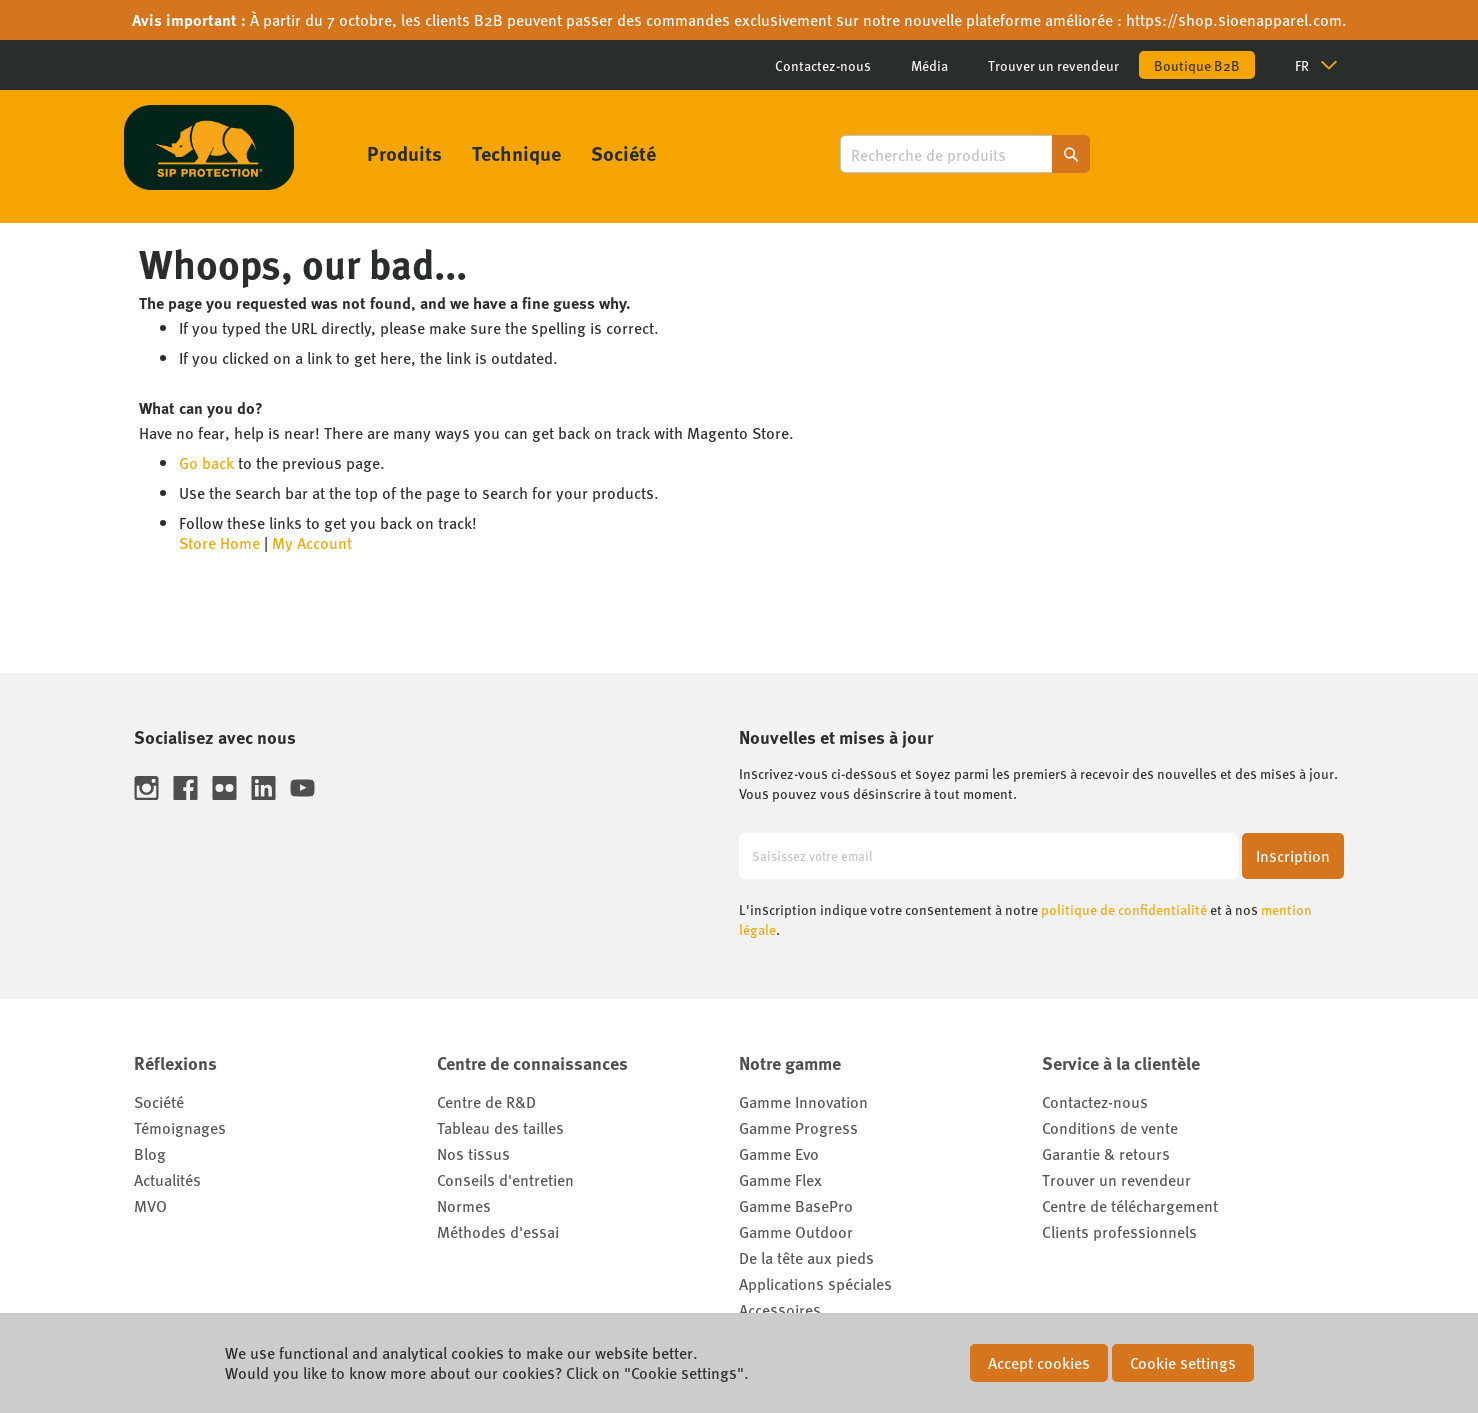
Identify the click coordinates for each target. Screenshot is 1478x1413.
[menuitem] (404, 153)
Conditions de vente (1110, 1127)
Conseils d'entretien (505, 1179)
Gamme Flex (780, 1179)
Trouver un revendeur (1053, 65)
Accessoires (780, 1309)
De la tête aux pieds (806, 1257)
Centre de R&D (486, 1101)
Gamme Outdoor (796, 1231)
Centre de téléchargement (1130, 1205)
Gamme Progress (798, 1127)
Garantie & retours (1106, 1153)
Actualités (167, 1179)
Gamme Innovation (803, 1101)
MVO (150, 1205)
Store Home (219, 542)
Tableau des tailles (500, 1127)
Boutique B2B (1197, 65)
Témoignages (180, 1127)
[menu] (511, 153)
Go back (206, 462)
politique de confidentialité (1124, 909)
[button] (1324, 65)
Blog (150, 1153)
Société (159, 1101)
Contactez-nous (823, 65)
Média (929, 65)
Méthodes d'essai (498, 1231)
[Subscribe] (1293, 856)
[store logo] (209, 147)
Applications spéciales (815, 1283)
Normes (464, 1205)
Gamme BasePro (796, 1205)
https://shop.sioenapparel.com (1234, 19)
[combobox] (965, 154)
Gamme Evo (779, 1153)
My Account (312, 542)
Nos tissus (473, 1153)
